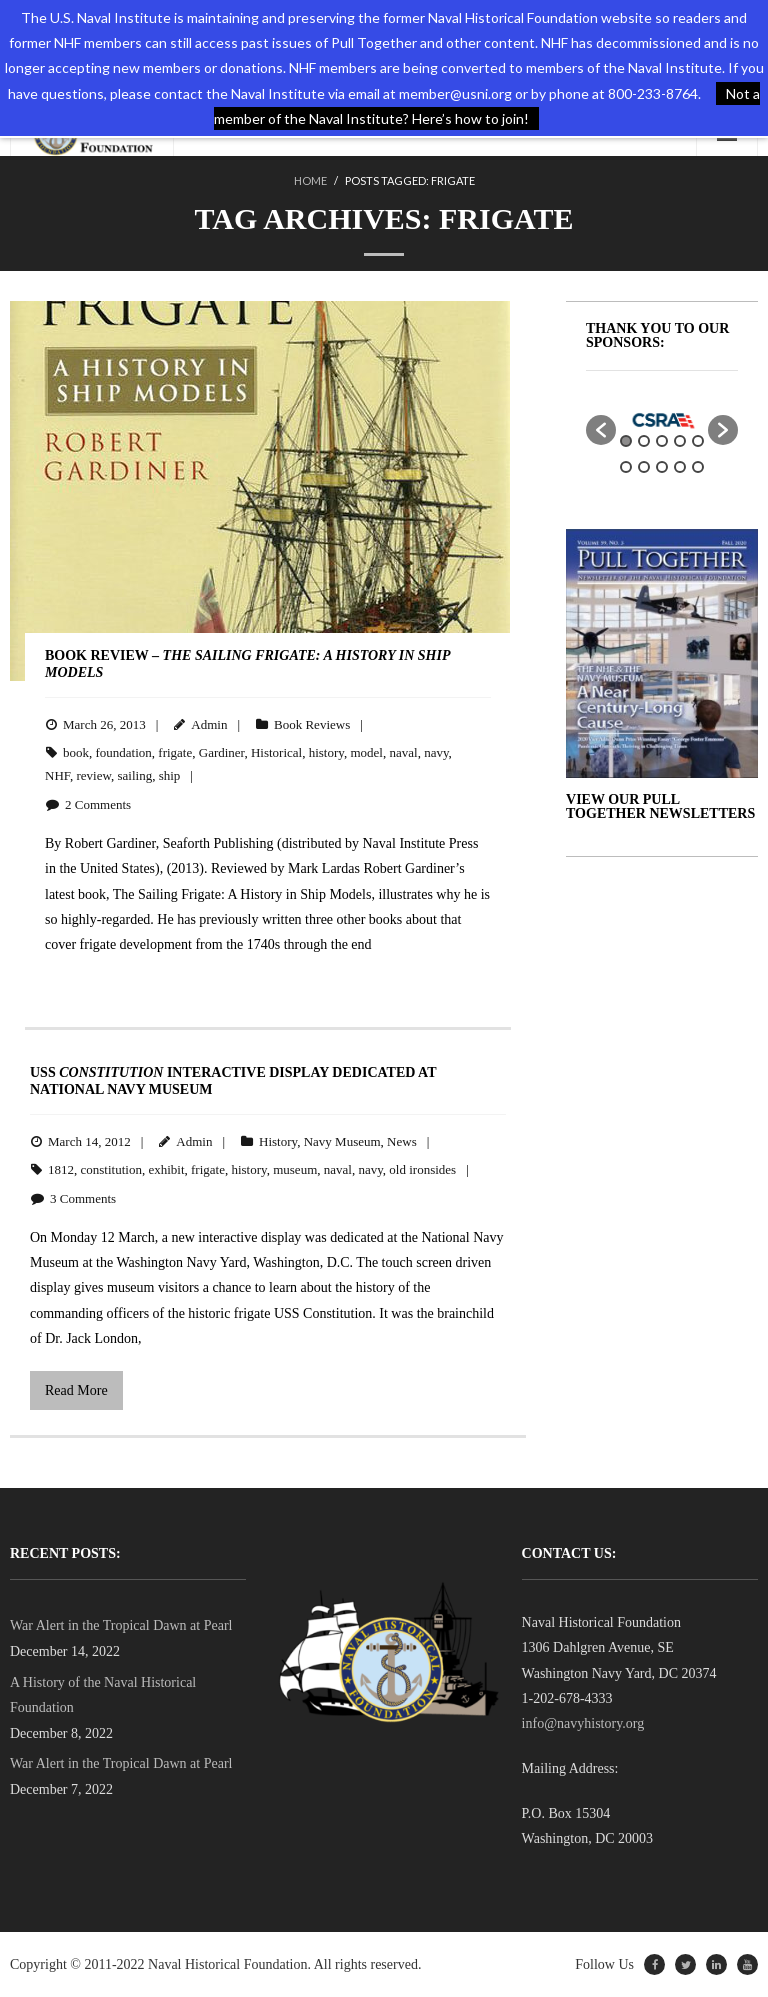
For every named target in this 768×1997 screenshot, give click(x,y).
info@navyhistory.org (583, 1723)
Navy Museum (342, 1141)
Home (310, 180)
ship (170, 775)
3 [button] (662, 441)
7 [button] (644, 467)
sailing (135, 775)
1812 (61, 1169)
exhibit (166, 1169)
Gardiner (222, 752)
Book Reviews (312, 724)
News (402, 1141)
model (366, 752)
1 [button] (626, 441)
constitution (111, 1169)
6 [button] (626, 467)
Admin (209, 724)
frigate (175, 752)
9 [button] (680, 467)
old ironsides (422, 1169)
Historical (276, 752)
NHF (57, 775)
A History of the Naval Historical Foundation (103, 1695)
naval (403, 752)
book (76, 752)
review (93, 775)
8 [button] (662, 467)
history (326, 752)
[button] (601, 430)
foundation (124, 752)
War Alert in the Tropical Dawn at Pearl (121, 1625)
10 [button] (698, 467)
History (278, 1141)
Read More (76, 1390)
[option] (662, 420)
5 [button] (698, 441)
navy (436, 752)
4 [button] (680, 441)
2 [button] (644, 441)
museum (295, 1169)
